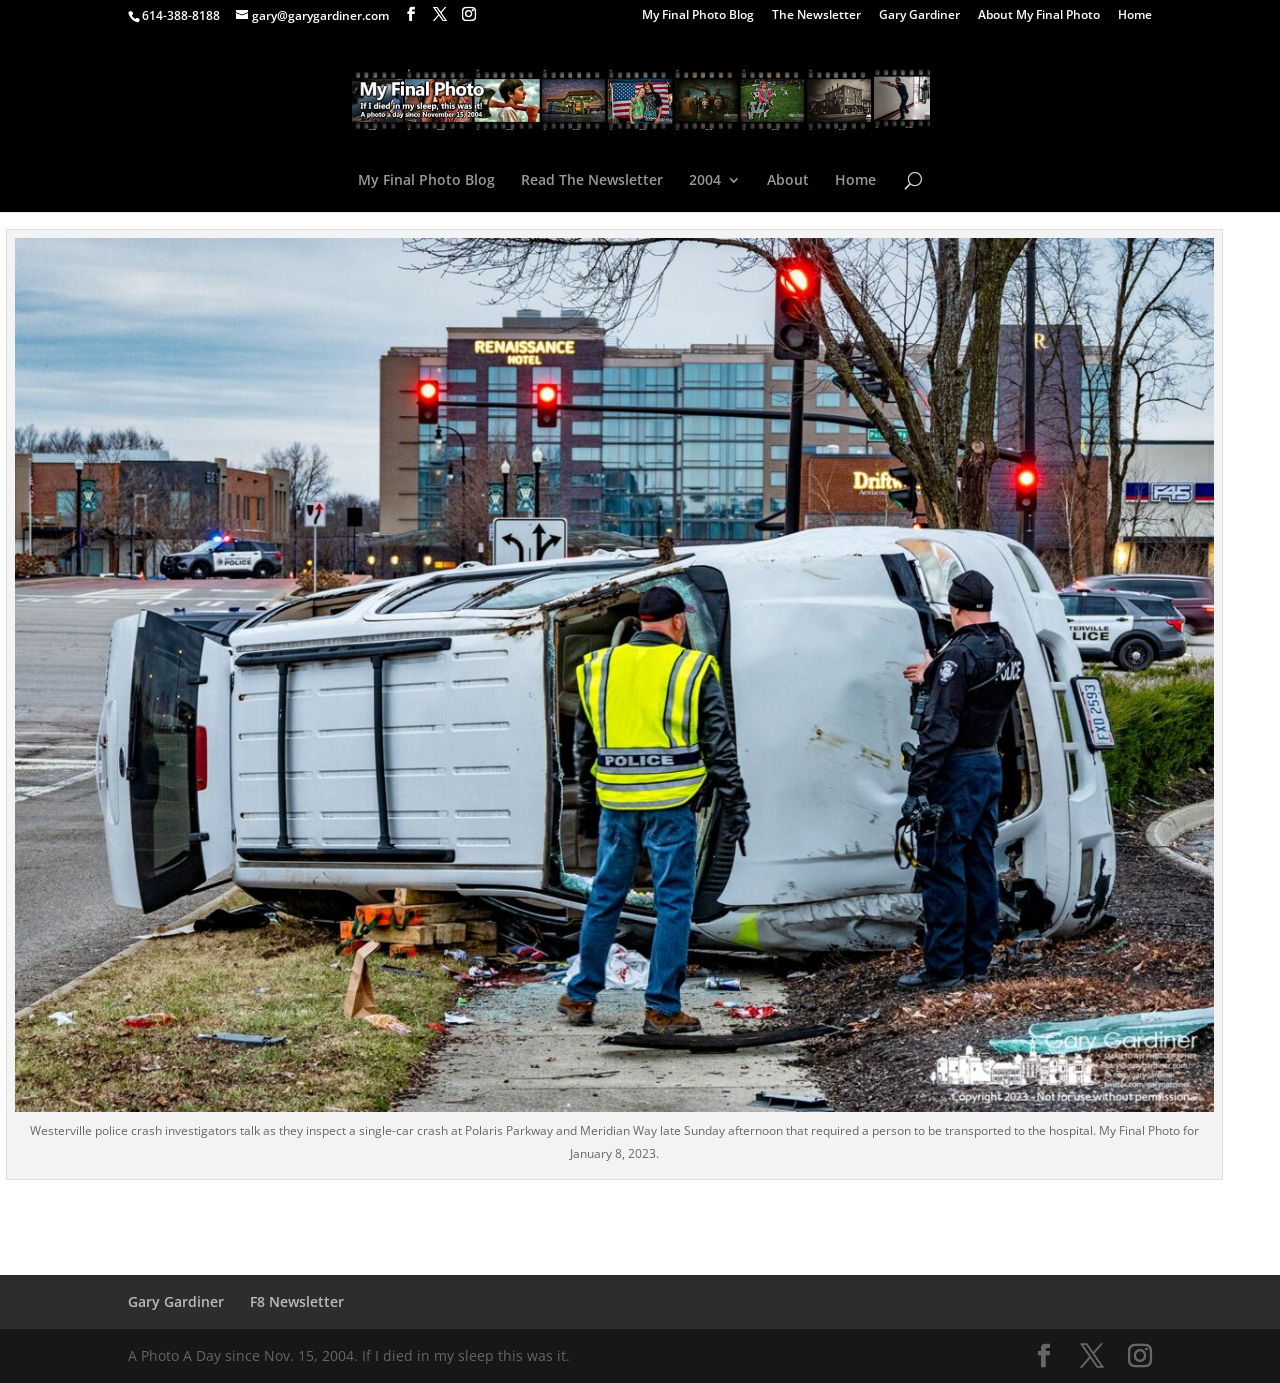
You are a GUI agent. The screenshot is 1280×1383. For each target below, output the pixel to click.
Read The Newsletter (592, 181)
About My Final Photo (1039, 16)
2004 (705, 181)
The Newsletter (816, 16)
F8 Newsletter (297, 1301)
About (788, 181)
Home (1135, 16)
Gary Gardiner (919, 16)
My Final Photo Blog (698, 16)
